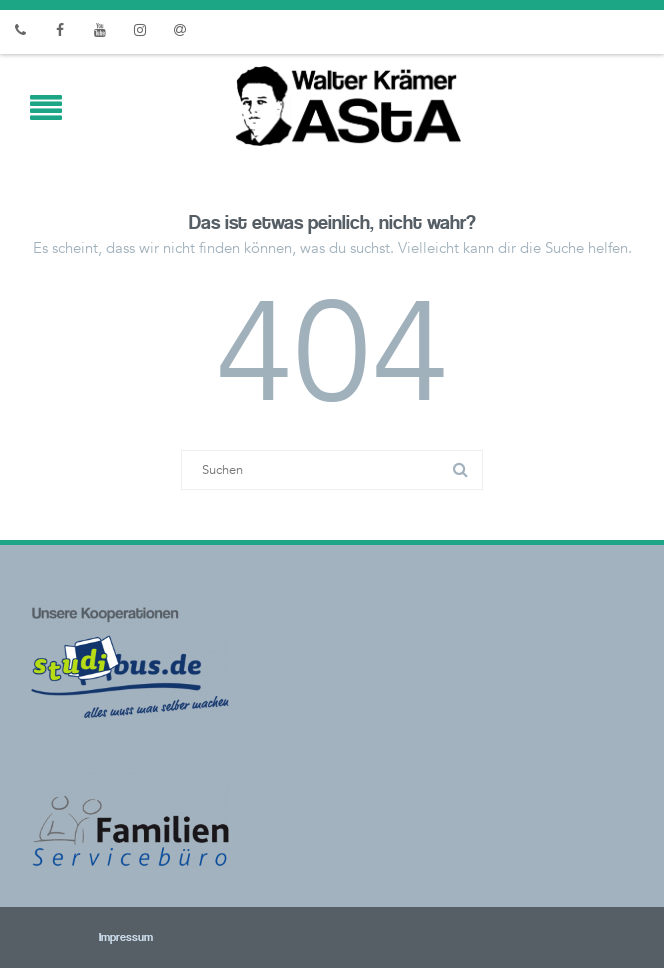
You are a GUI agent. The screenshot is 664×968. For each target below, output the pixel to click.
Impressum (99, 938)
